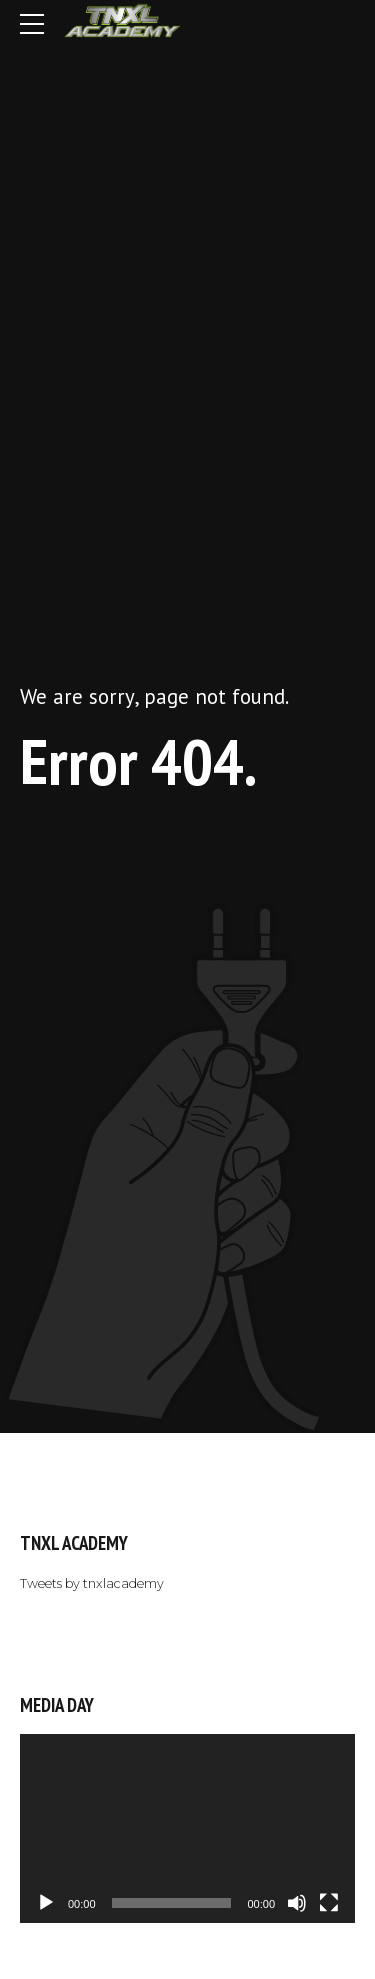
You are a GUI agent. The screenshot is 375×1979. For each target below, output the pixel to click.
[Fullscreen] (329, 1903)
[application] (187, 1828)
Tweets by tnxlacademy (92, 1583)
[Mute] (297, 1903)
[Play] (46, 1903)
